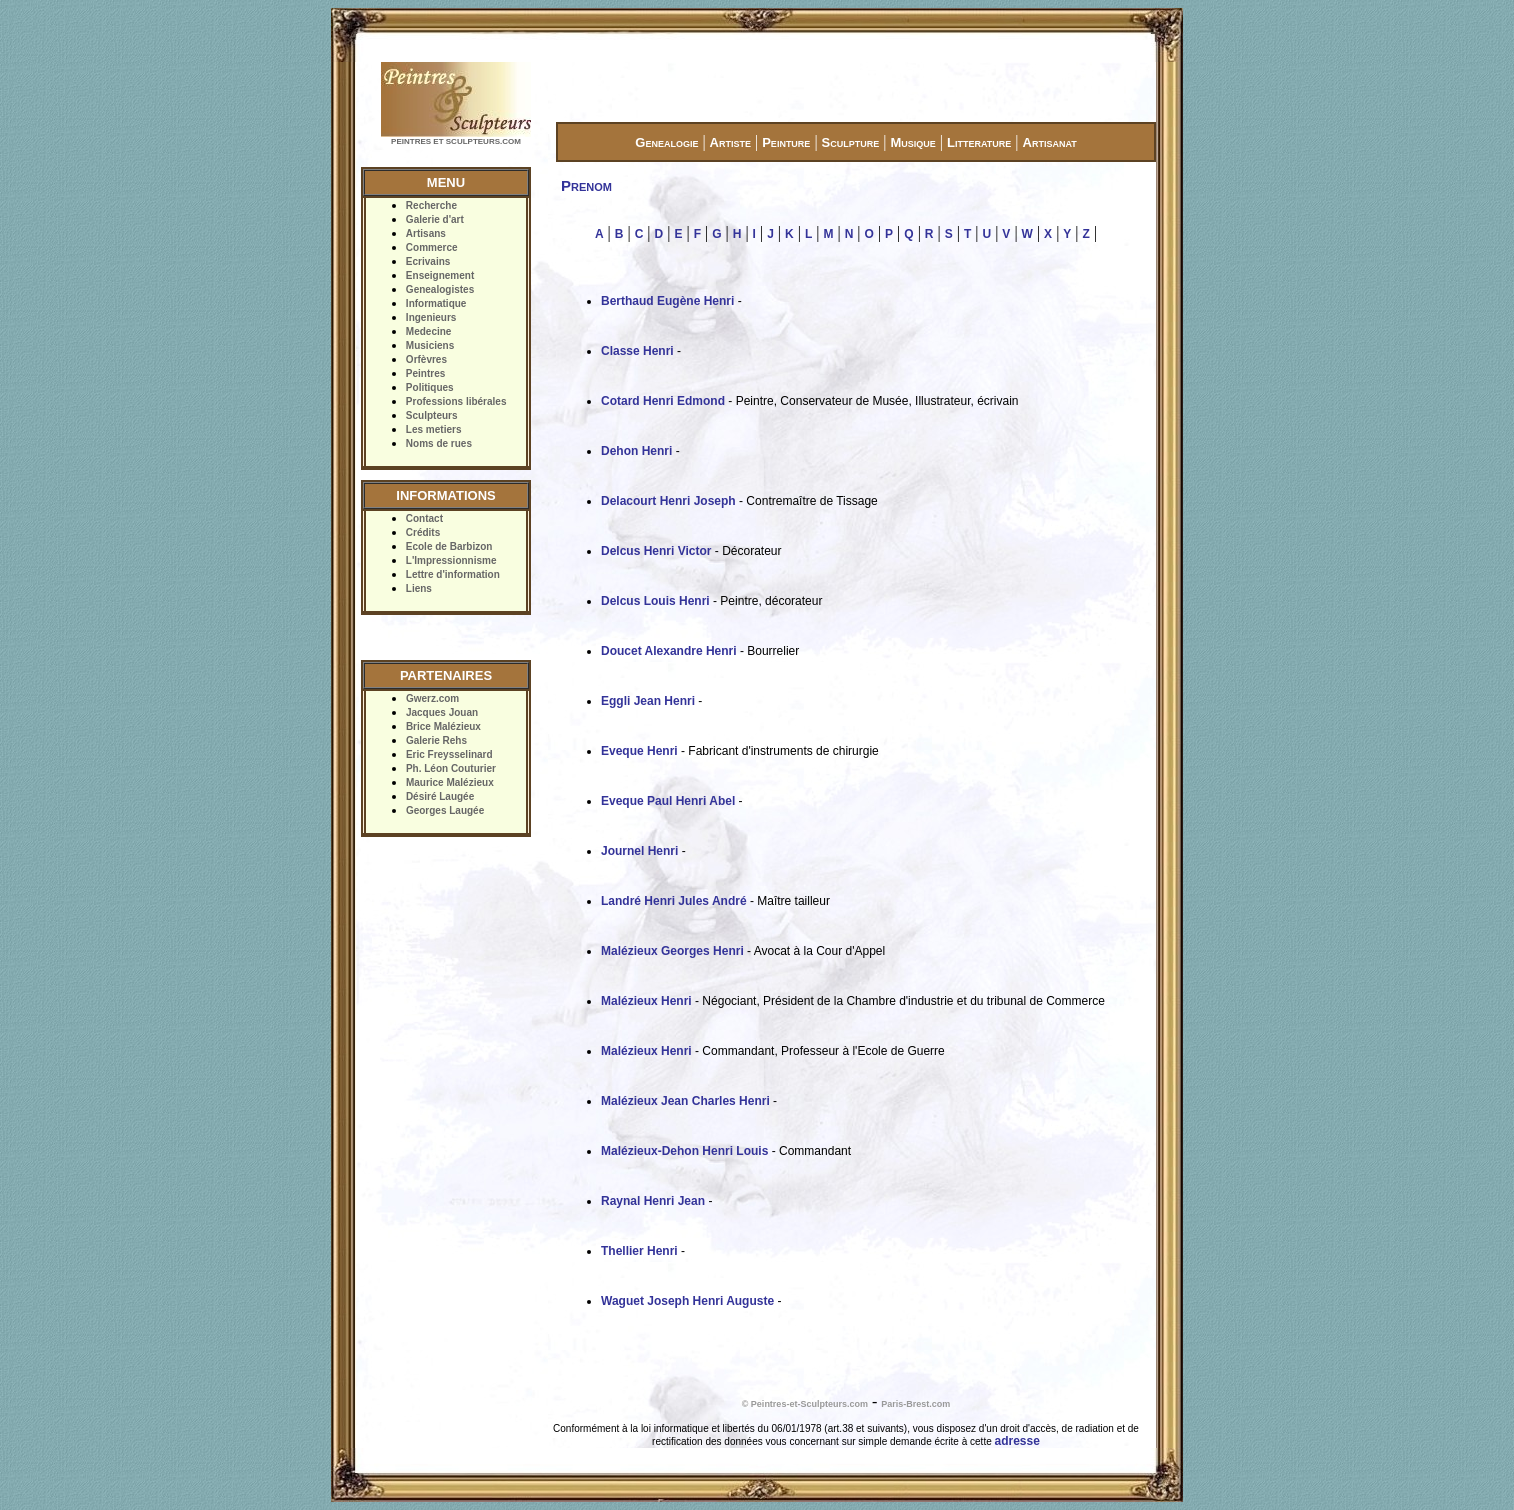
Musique (912, 142)
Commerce (432, 247)
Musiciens (430, 345)
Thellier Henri (639, 1251)
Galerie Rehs (436, 740)
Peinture (786, 142)
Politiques (430, 387)
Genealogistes (440, 289)
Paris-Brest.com (915, 1404)
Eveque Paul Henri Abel (668, 801)
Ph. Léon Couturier (451, 768)
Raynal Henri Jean (653, 1201)
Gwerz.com (432, 698)
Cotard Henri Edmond (663, 401)
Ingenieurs (431, 317)
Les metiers (434, 429)
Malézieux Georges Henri (672, 951)
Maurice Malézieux (450, 782)
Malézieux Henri (646, 1001)
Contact (424, 518)
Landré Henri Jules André (674, 901)
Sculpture (851, 142)
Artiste (730, 142)
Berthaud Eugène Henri (667, 301)
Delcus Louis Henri (655, 601)
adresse (1017, 1441)
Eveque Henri (639, 751)
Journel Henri (639, 851)
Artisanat (1050, 142)
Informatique (436, 303)
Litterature (979, 142)
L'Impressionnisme (451, 560)
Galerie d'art (435, 219)
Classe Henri (637, 351)
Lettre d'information (453, 574)
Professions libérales (456, 401)
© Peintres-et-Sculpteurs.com (805, 1404)
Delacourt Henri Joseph (668, 501)
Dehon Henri (636, 451)
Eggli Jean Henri (648, 701)
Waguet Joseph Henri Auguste (687, 1301)
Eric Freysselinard (449, 754)
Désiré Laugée (440, 796)
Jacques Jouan (442, 712)
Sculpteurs (432, 415)
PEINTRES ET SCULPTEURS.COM (456, 141)
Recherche (431, 205)
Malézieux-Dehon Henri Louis (684, 1151)
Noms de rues (439, 443)
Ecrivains (428, 261)
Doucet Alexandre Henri (669, 651)
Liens (419, 588)
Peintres (425, 373)
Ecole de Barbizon (449, 546)
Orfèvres (426, 359)
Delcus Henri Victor (656, 551)
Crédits (423, 532)
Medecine (429, 331)
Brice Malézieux (443, 726)
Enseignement (440, 275)
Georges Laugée (445, 810)
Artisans (426, 233)
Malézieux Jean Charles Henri (685, 1101)
